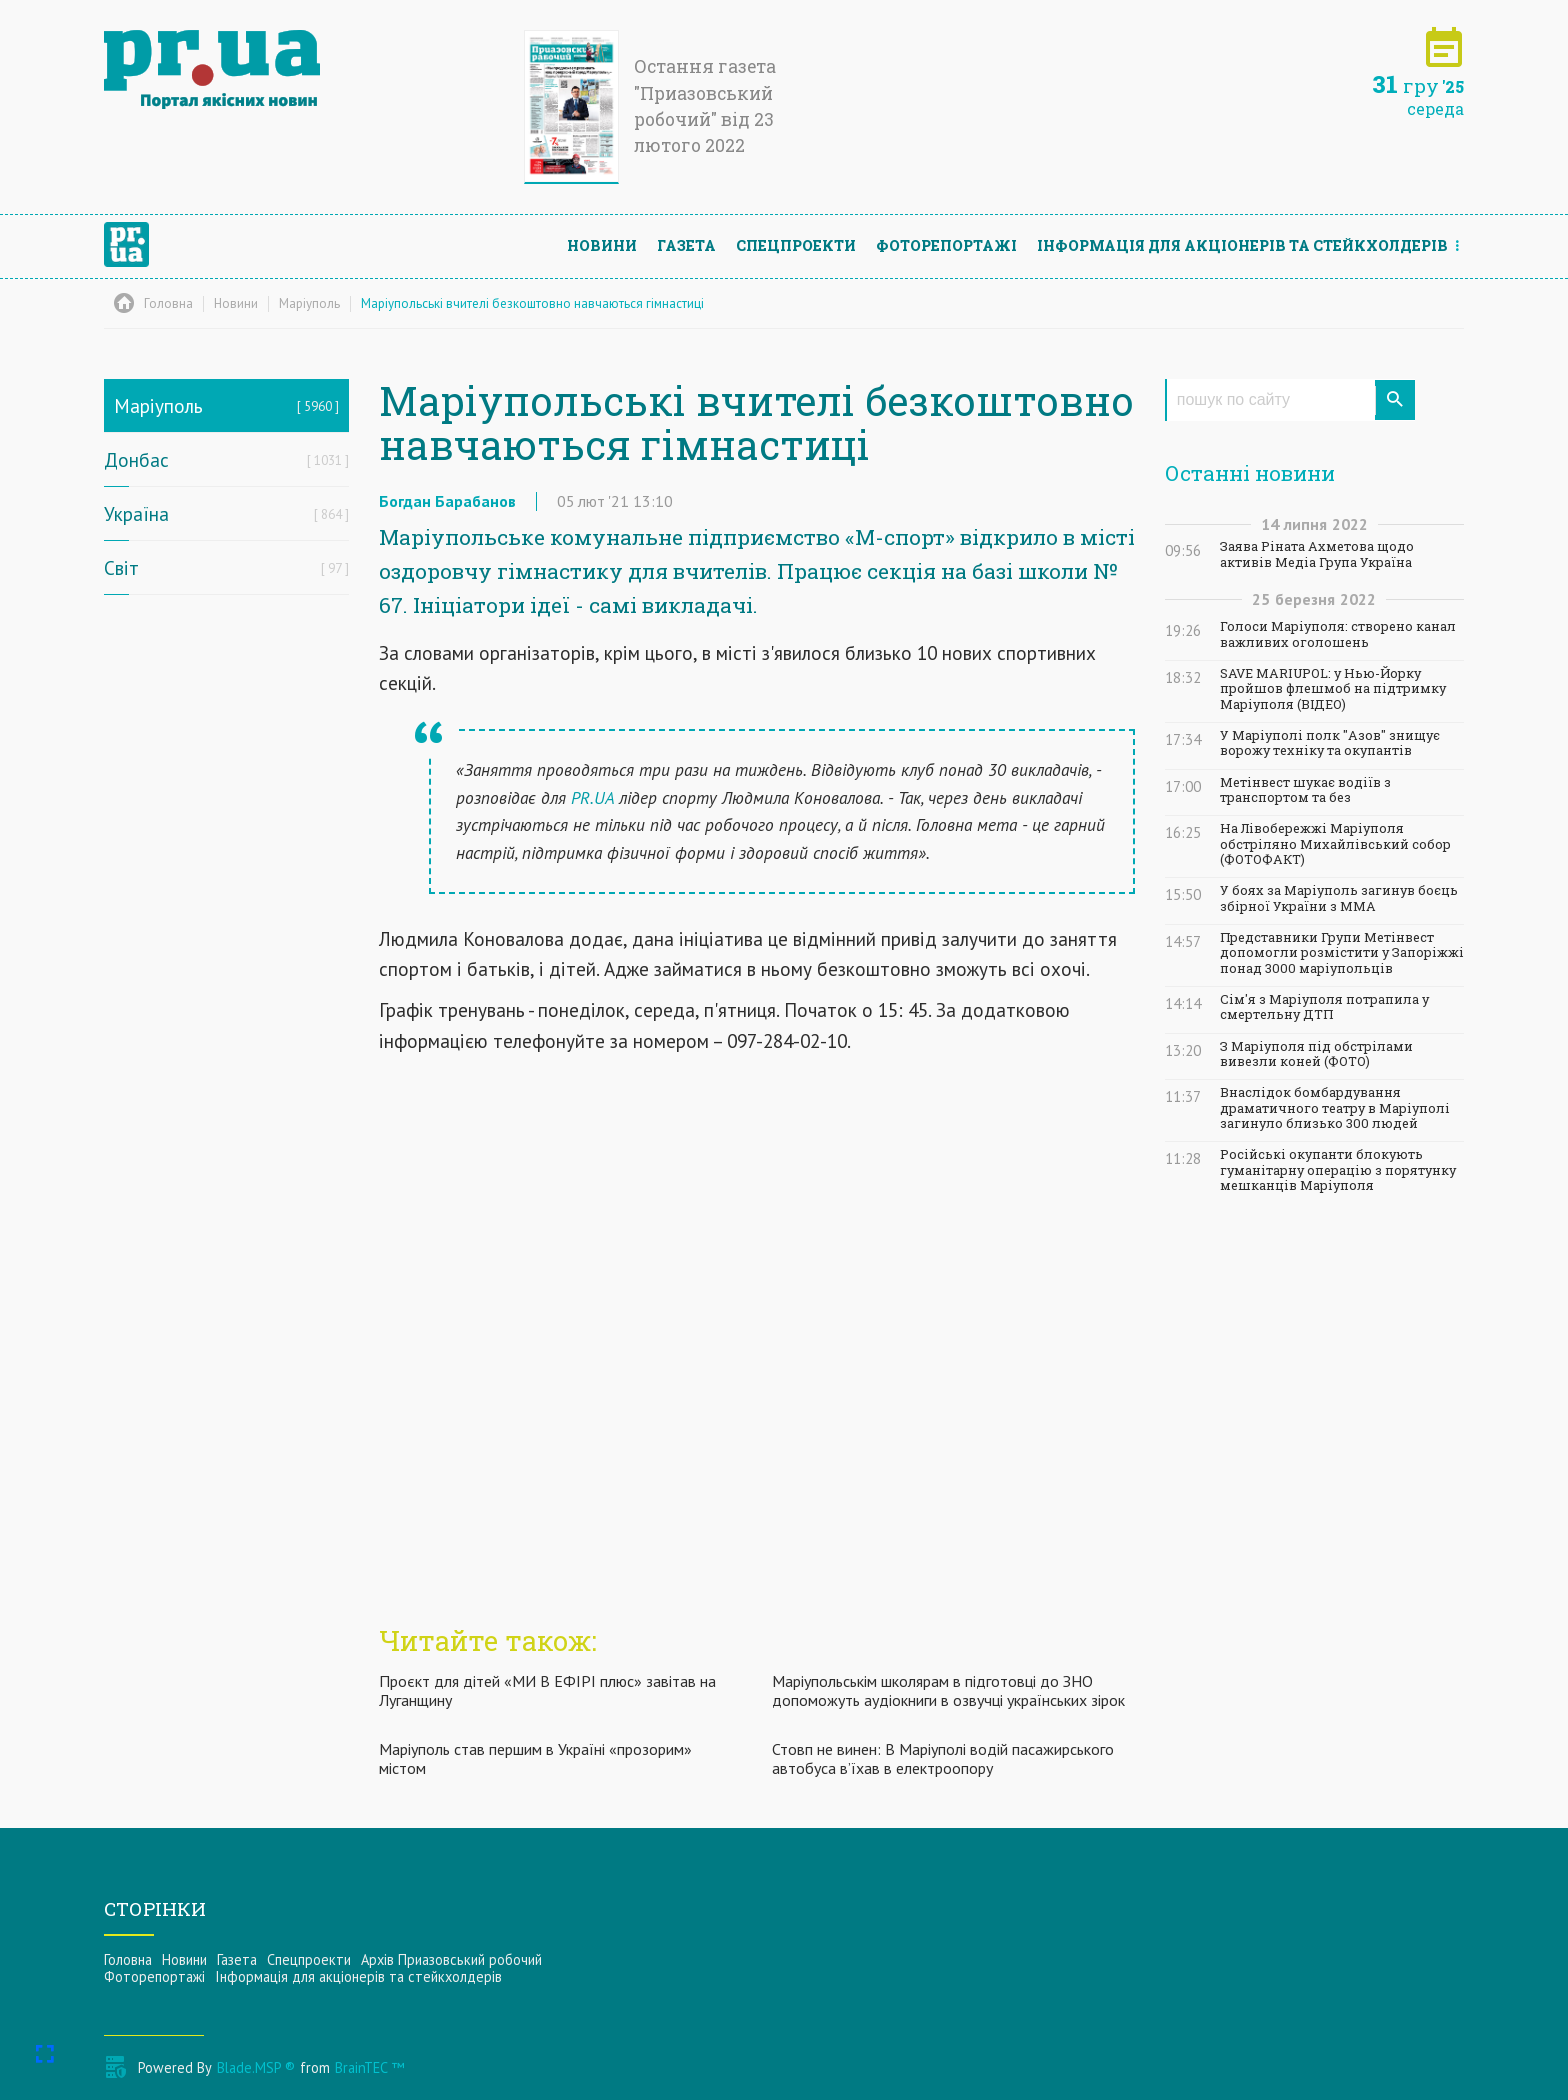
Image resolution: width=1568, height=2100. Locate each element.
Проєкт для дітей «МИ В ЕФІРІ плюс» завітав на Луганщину (547, 1690)
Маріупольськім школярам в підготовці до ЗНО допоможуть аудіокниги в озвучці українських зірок (948, 1690)
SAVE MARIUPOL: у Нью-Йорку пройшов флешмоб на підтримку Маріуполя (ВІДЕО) (1333, 689)
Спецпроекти (796, 245)
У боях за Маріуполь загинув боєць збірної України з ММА (1339, 898)
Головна (128, 1959)
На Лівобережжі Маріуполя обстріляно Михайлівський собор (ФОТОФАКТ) (1335, 844)
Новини (602, 245)
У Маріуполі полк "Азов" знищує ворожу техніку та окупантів (1330, 743)
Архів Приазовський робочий (451, 1959)
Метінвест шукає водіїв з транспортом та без (1305, 790)
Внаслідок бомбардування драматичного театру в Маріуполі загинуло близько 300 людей (1335, 1108)
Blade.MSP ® (256, 2067)
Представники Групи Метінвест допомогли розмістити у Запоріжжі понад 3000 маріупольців (1342, 953)
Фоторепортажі (946, 245)
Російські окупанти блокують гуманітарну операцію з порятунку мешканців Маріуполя (1338, 1170)
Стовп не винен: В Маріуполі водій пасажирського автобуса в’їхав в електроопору (943, 1758)
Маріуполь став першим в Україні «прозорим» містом (535, 1758)
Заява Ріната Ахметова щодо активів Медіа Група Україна (1317, 554)
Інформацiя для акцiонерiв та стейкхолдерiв (1242, 245)
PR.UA (592, 797)
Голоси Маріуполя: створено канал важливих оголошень (1338, 634)
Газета (686, 245)
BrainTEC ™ (369, 2067)
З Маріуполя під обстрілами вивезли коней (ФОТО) (1316, 1054)
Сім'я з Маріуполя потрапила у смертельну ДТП (1324, 1007)
